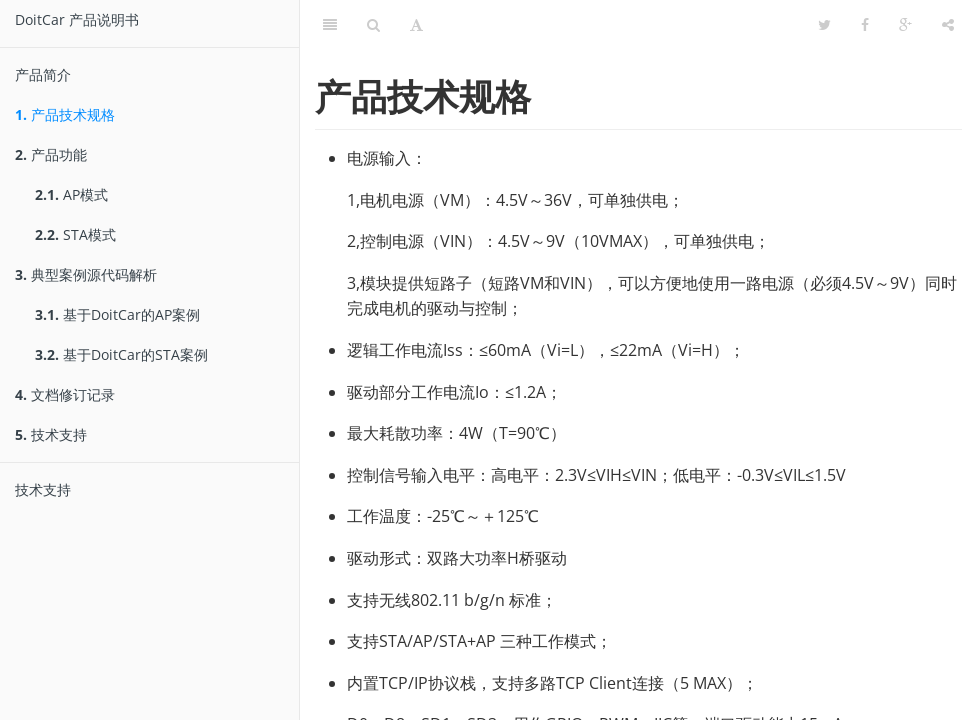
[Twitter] (824, 25)
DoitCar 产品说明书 (77, 19)
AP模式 (71, 194)
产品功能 (51, 154)
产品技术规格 (65, 114)
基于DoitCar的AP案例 (117, 314)
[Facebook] (865, 25)
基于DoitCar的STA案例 (121, 354)
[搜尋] (373, 25)
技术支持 (51, 434)
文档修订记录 (65, 394)
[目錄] (330, 25)
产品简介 (43, 74)
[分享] (948, 25)
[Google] (905, 25)
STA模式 (75, 234)
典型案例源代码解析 (86, 274)
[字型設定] (416, 25)
